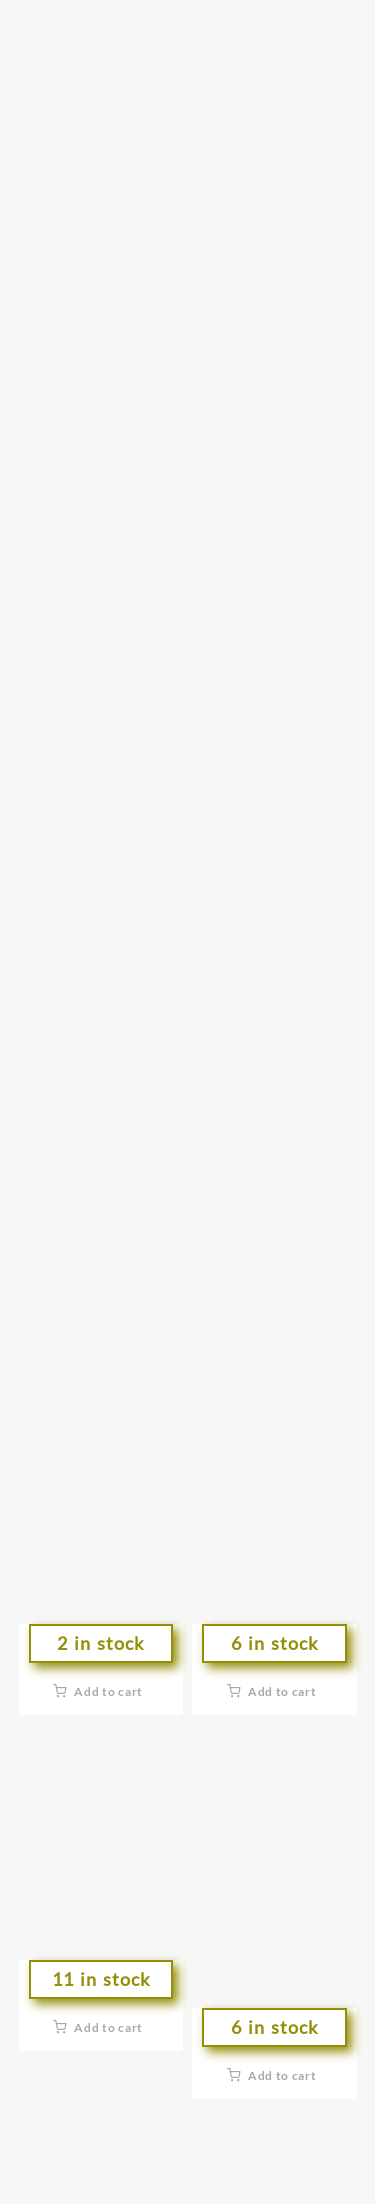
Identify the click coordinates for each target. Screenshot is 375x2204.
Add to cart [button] (108, 1691)
